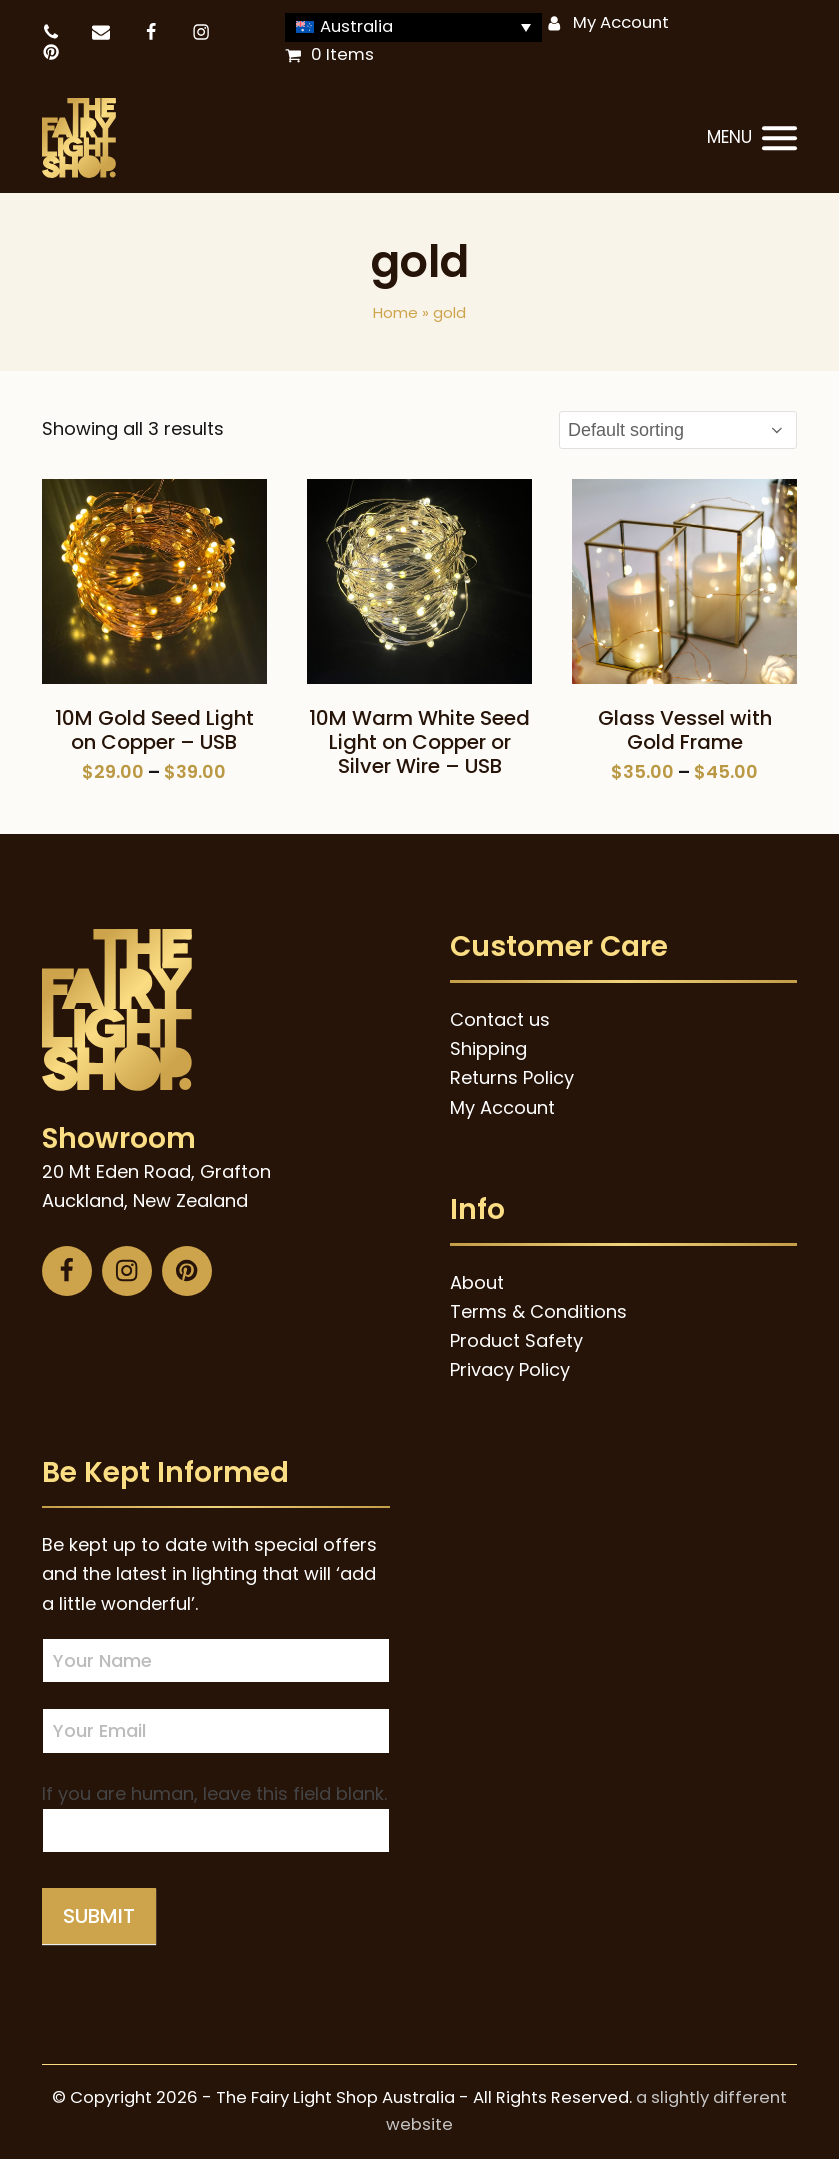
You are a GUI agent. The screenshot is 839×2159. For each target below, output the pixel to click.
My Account (621, 22)
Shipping (488, 1048)
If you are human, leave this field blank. (214, 1793)
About (477, 1282)
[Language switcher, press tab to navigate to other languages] (414, 27)
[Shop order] (678, 430)
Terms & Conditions (538, 1311)
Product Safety (516, 1340)
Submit (99, 1916)
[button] (752, 139)
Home (395, 312)
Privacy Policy (510, 1369)
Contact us (500, 1019)
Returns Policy (512, 1077)
